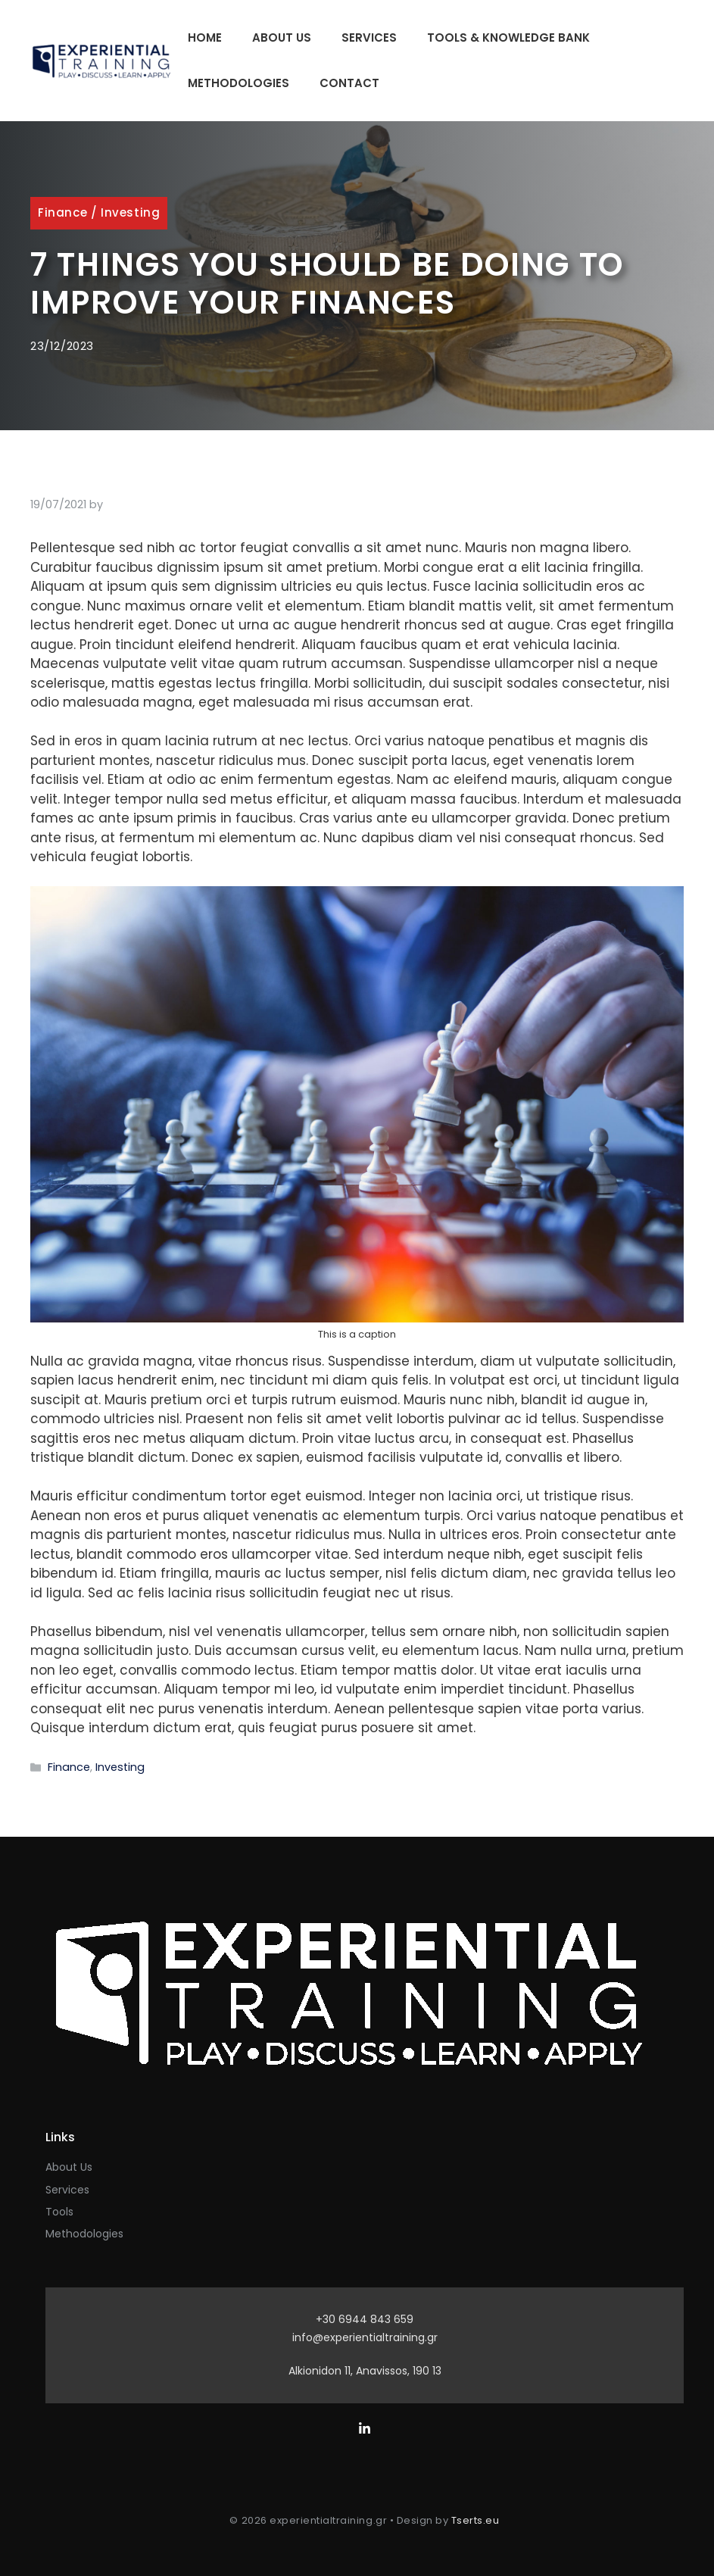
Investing (130, 212)
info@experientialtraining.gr (365, 2337)
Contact (349, 83)
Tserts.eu (475, 2520)
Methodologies (238, 83)
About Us (281, 37)
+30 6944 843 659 (364, 2319)
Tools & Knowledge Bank (508, 37)
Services (369, 37)
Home (205, 37)
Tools (59, 2211)
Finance (62, 212)
